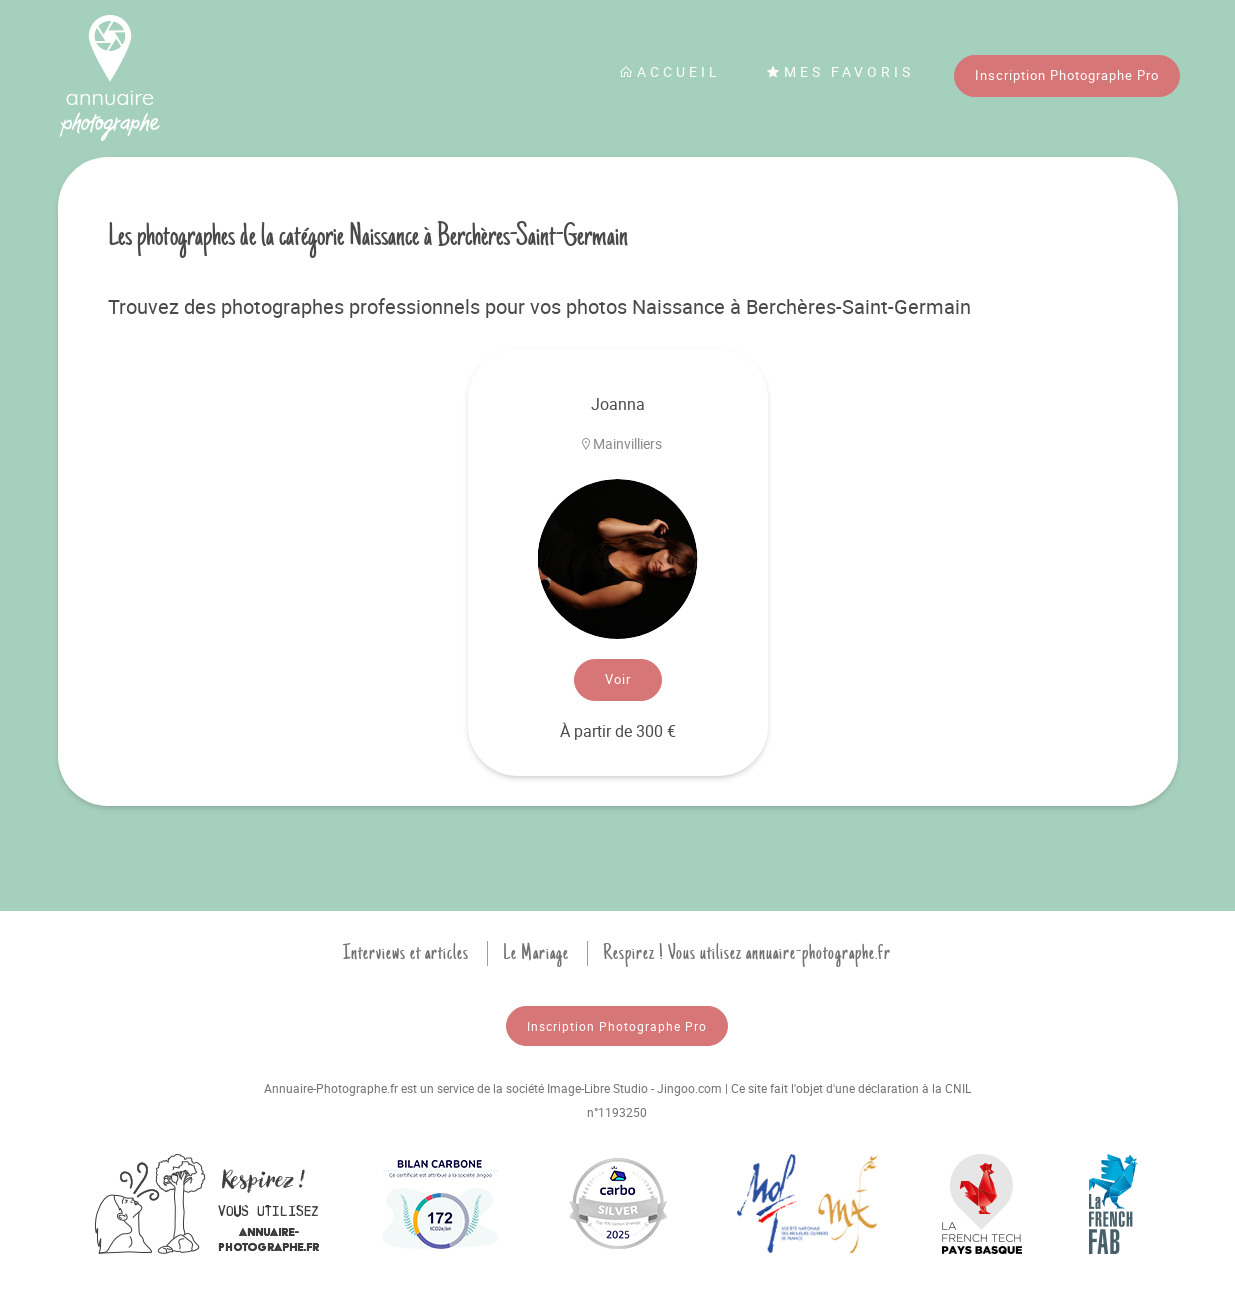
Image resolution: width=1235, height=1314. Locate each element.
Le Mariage (536, 953)
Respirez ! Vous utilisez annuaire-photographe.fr (747, 953)
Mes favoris (840, 71)
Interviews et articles (406, 953)
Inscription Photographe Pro (1067, 75)
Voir (618, 679)
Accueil (670, 71)
